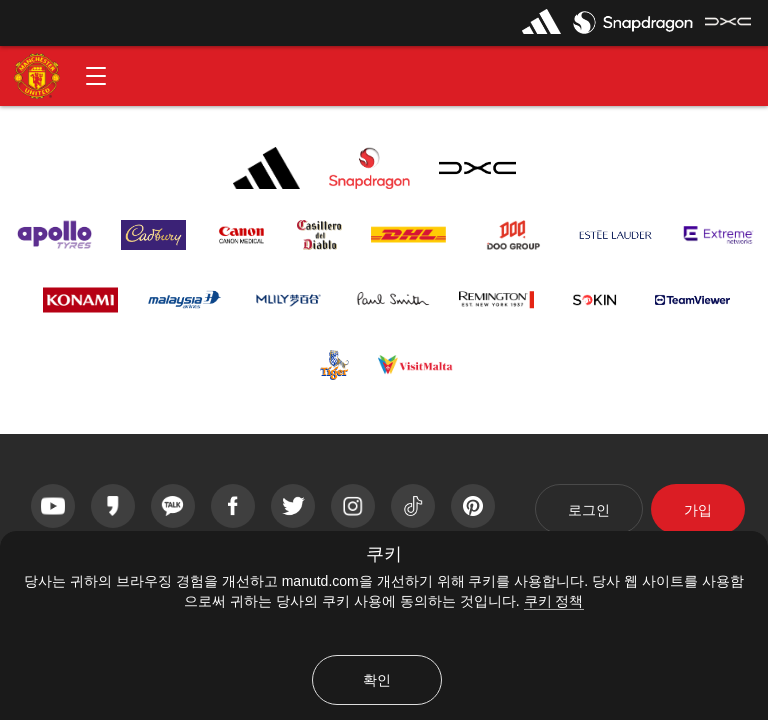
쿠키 (384, 554)
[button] (96, 76)
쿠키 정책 (554, 601)
